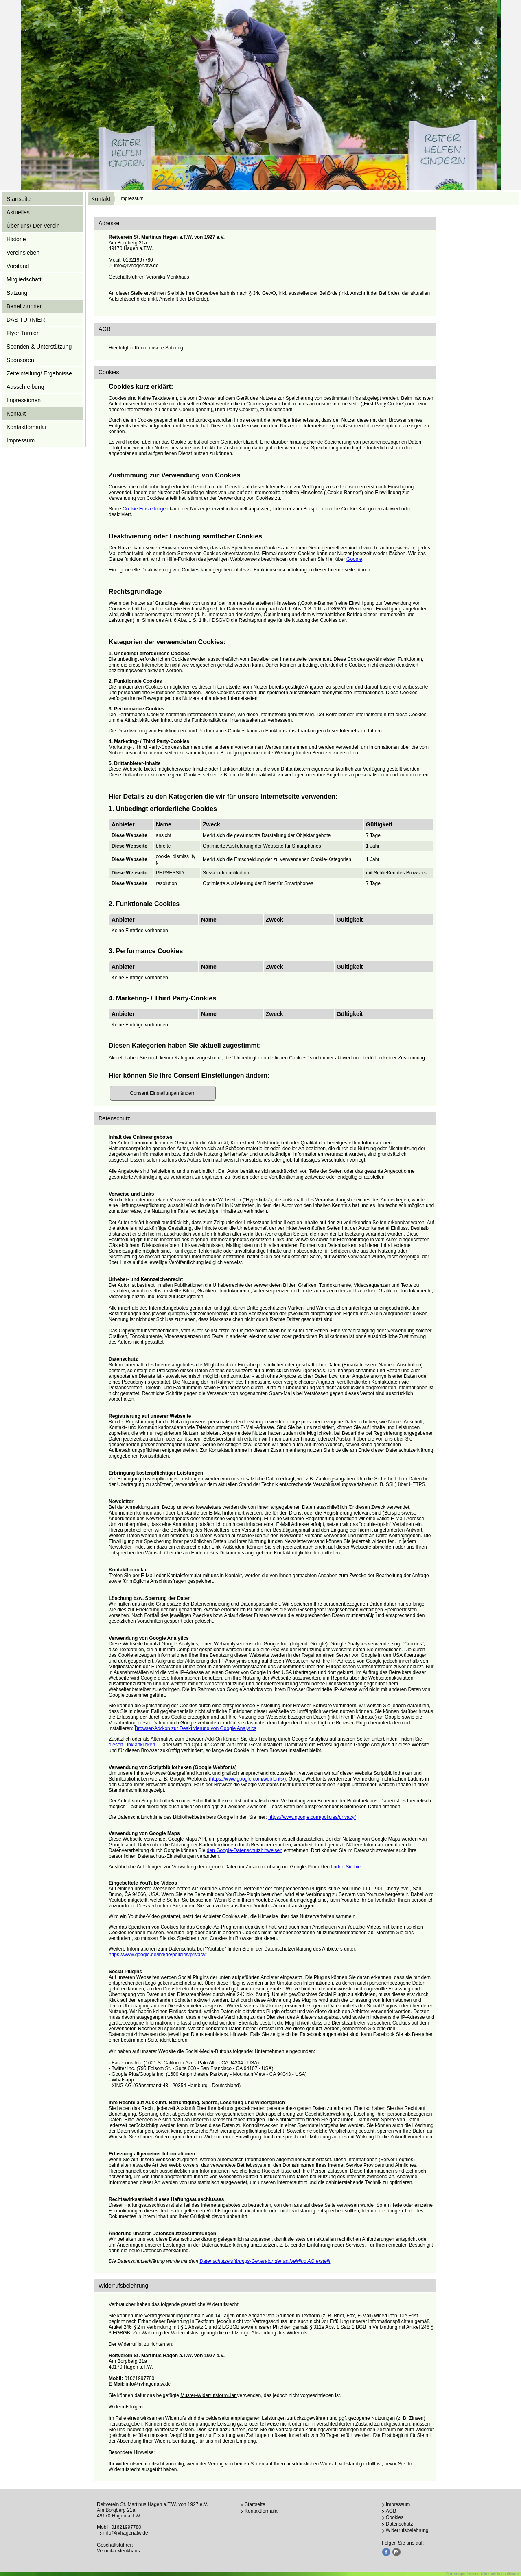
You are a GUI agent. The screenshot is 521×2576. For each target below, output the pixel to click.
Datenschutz (399, 2524)
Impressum (21, 440)
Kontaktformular (27, 427)
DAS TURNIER (26, 319)
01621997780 (138, 260)
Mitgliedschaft (24, 279)
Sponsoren (20, 360)
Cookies (394, 2517)
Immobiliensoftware (501, 2574)
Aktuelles (18, 212)
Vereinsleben (23, 252)
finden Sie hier (346, 1867)
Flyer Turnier (23, 333)
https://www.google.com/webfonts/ (247, 1779)
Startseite (19, 199)
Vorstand (18, 266)
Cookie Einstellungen (146, 509)
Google (354, 559)
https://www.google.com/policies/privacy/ (312, 1817)
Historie (16, 239)
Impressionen (24, 400)
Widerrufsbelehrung (407, 2530)
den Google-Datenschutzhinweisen (244, 1850)
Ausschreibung (25, 387)
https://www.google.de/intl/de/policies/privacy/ (158, 1954)
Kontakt (100, 199)
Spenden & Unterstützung (39, 346)
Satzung (17, 293)
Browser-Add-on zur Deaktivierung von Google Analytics (195, 1728)
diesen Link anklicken (132, 1745)
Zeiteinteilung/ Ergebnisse (39, 373)
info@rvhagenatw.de (136, 265)
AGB (391, 2511)
